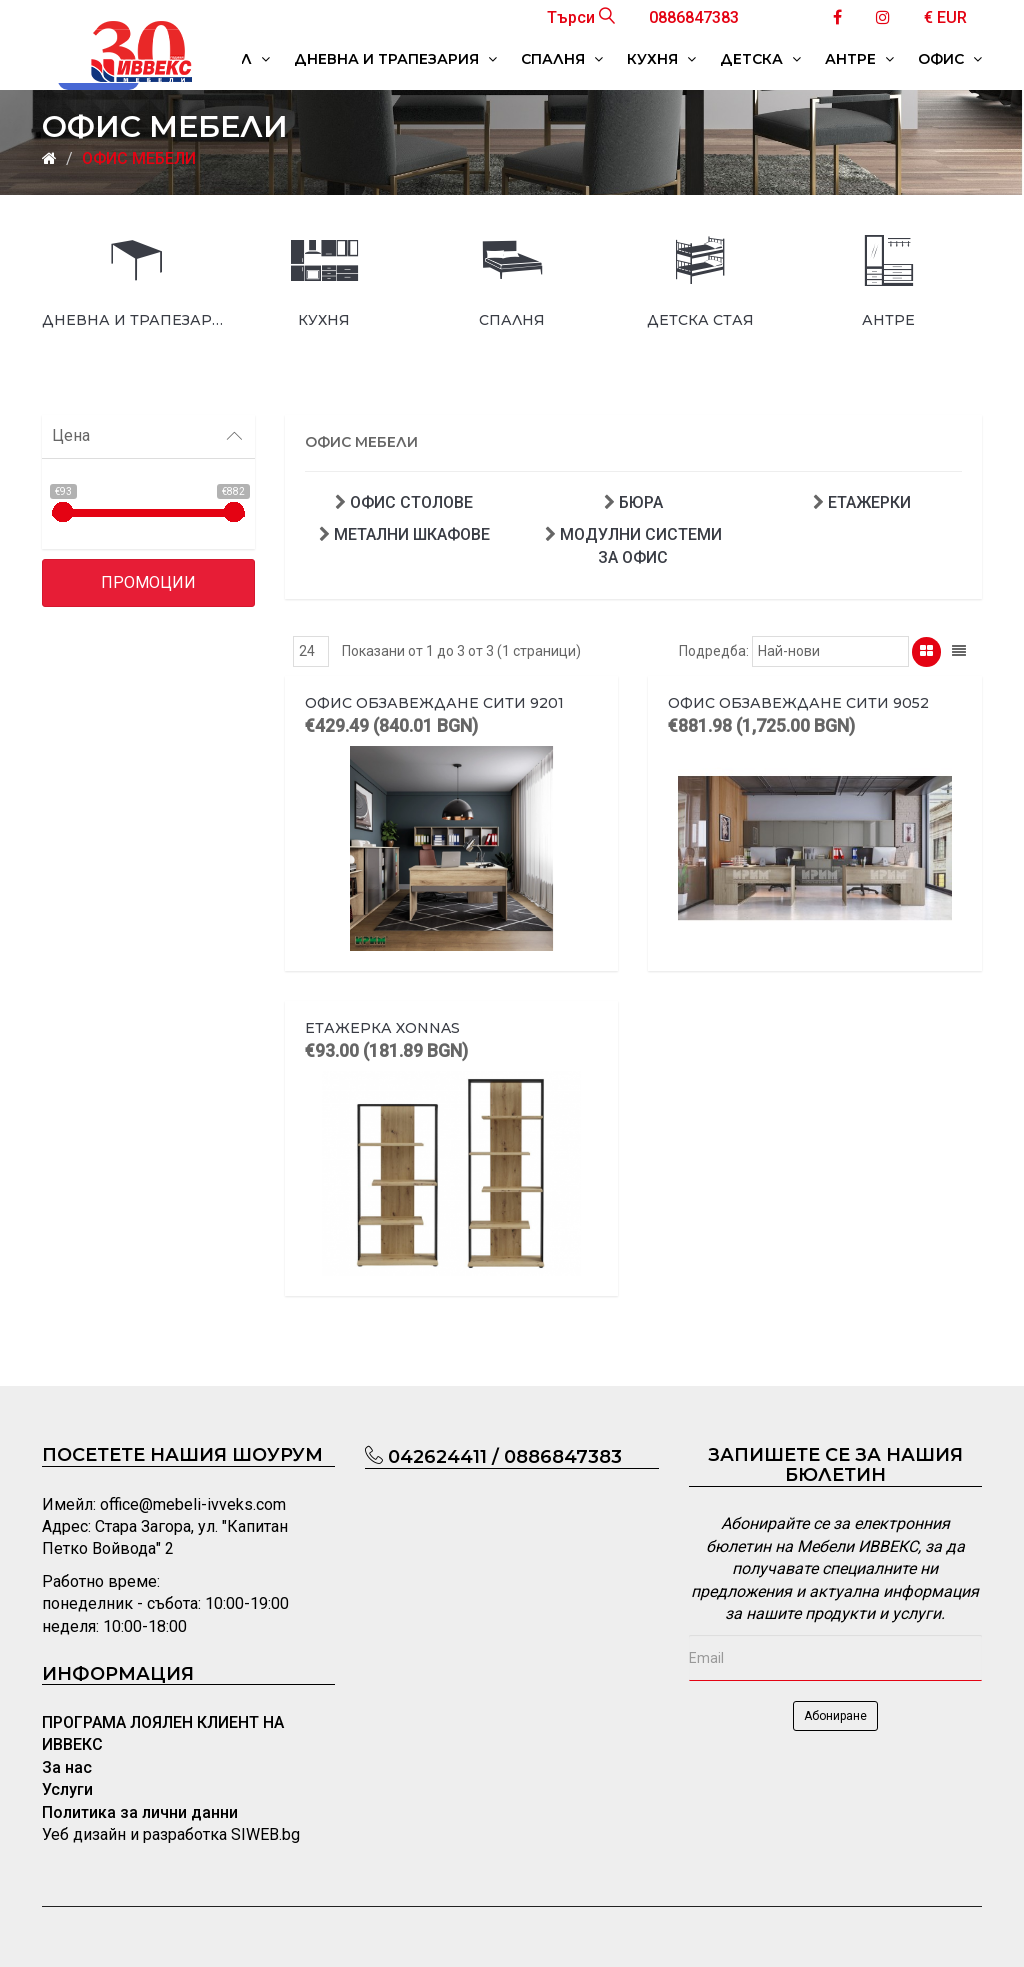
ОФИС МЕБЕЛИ (139, 158)
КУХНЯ (661, 59)
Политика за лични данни (140, 1812)
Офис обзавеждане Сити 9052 (798, 703)
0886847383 (694, 17)
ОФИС (950, 59)
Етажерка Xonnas (382, 1028)
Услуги (67, 1789)
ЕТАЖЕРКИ (869, 502)
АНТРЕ (859, 59)
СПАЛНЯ (562, 59)
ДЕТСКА (760, 59)
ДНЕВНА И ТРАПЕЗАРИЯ (395, 59)
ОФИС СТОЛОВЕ (411, 502)
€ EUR (945, 17)
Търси (581, 17)
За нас (67, 1767)
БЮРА (641, 502)
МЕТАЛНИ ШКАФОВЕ (412, 534)
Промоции (148, 582)
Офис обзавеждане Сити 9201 (434, 703)
